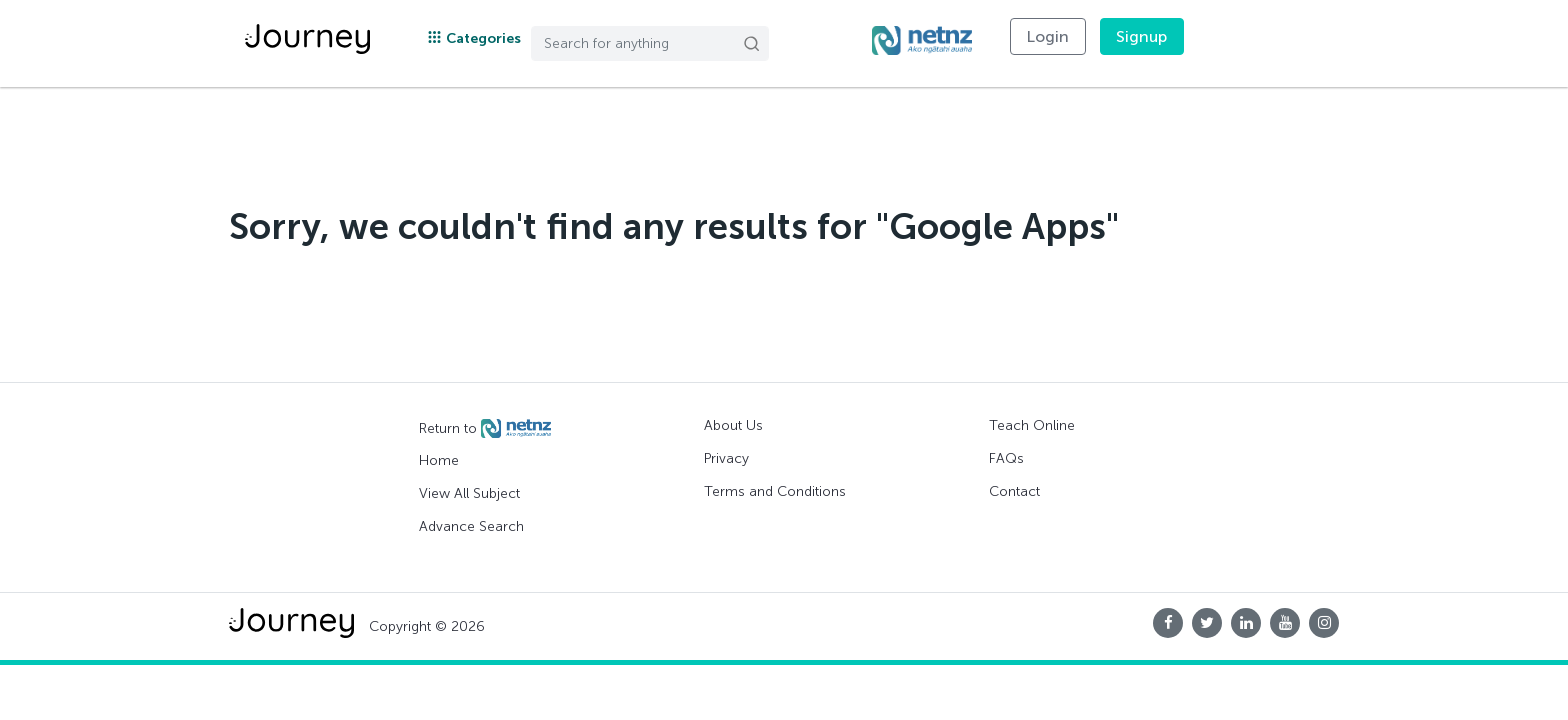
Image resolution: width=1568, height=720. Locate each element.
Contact (1014, 491)
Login (1048, 36)
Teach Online (1032, 425)
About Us (733, 425)
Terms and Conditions (775, 491)
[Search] (650, 43)
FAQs (1006, 458)
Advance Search (471, 526)
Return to (485, 429)
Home (439, 460)
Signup (1142, 36)
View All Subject (469, 493)
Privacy (726, 458)
